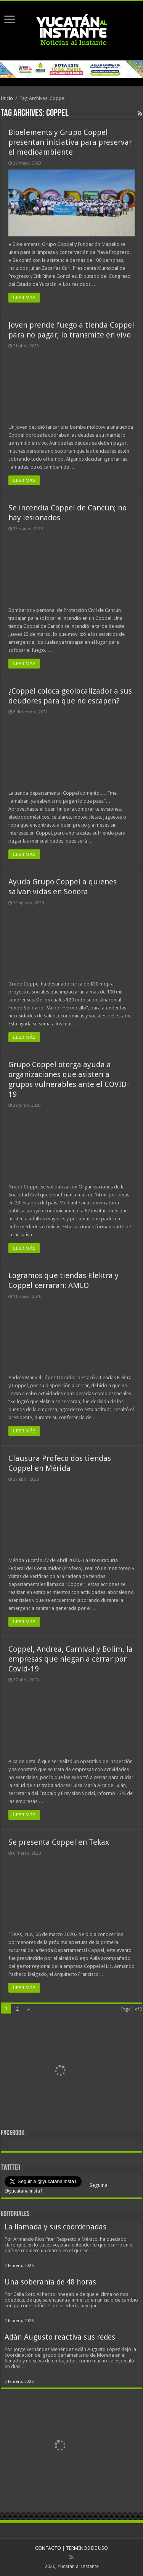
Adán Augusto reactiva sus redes (60, 2337)
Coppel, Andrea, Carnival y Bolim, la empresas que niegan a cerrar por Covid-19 (70, 1658)
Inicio (7, 98)
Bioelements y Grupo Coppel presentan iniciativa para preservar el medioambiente (70, 142)
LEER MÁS (24, 297)
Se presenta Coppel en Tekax (58, 1842)
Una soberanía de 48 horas (50, 2282)
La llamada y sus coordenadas (55, 2227)
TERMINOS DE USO (87, 2548)
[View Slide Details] (60, 2072)
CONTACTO (48, 2548)
